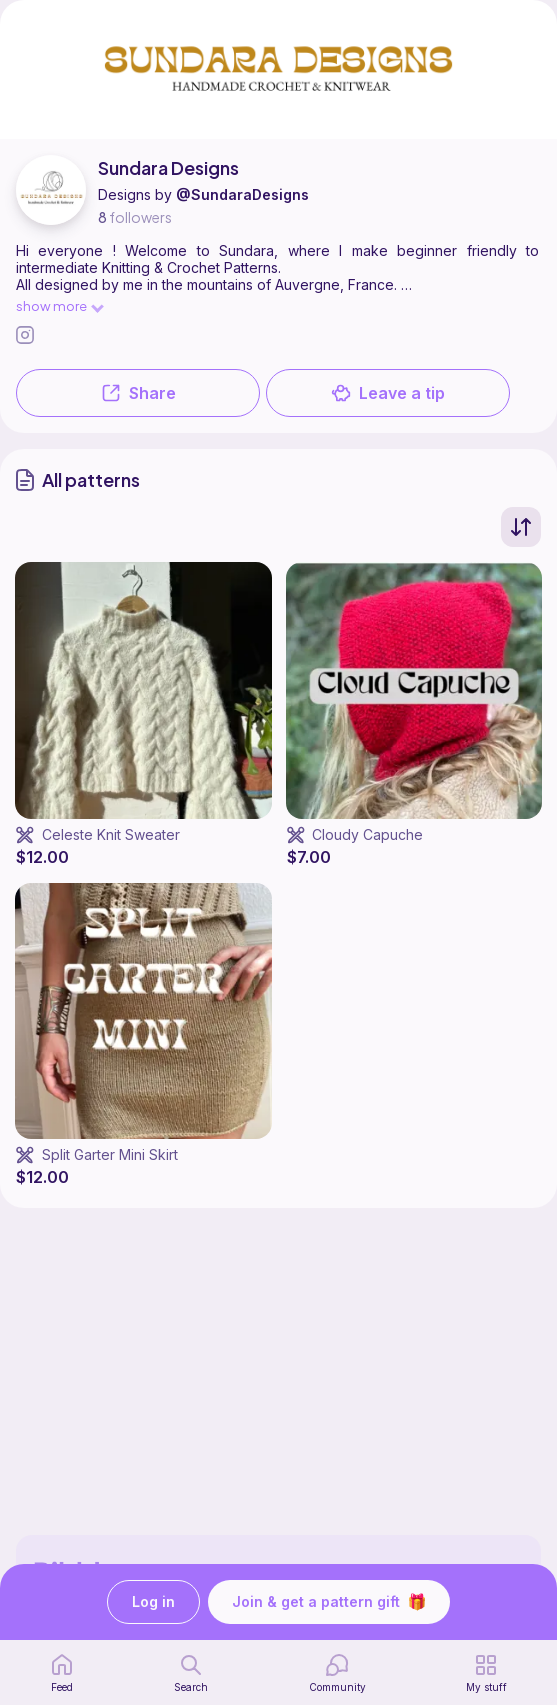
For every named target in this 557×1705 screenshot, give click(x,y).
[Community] (337, 1673)
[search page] (191, 1673)
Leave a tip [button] (388, 393)
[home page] (62, 1673)
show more (59, 305)
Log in (153, 1602)
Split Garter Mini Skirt (110, 1154)
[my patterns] (486, 1673)
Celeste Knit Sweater (111, 834)
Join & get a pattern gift (329, 1602)
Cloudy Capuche (367, 834)
